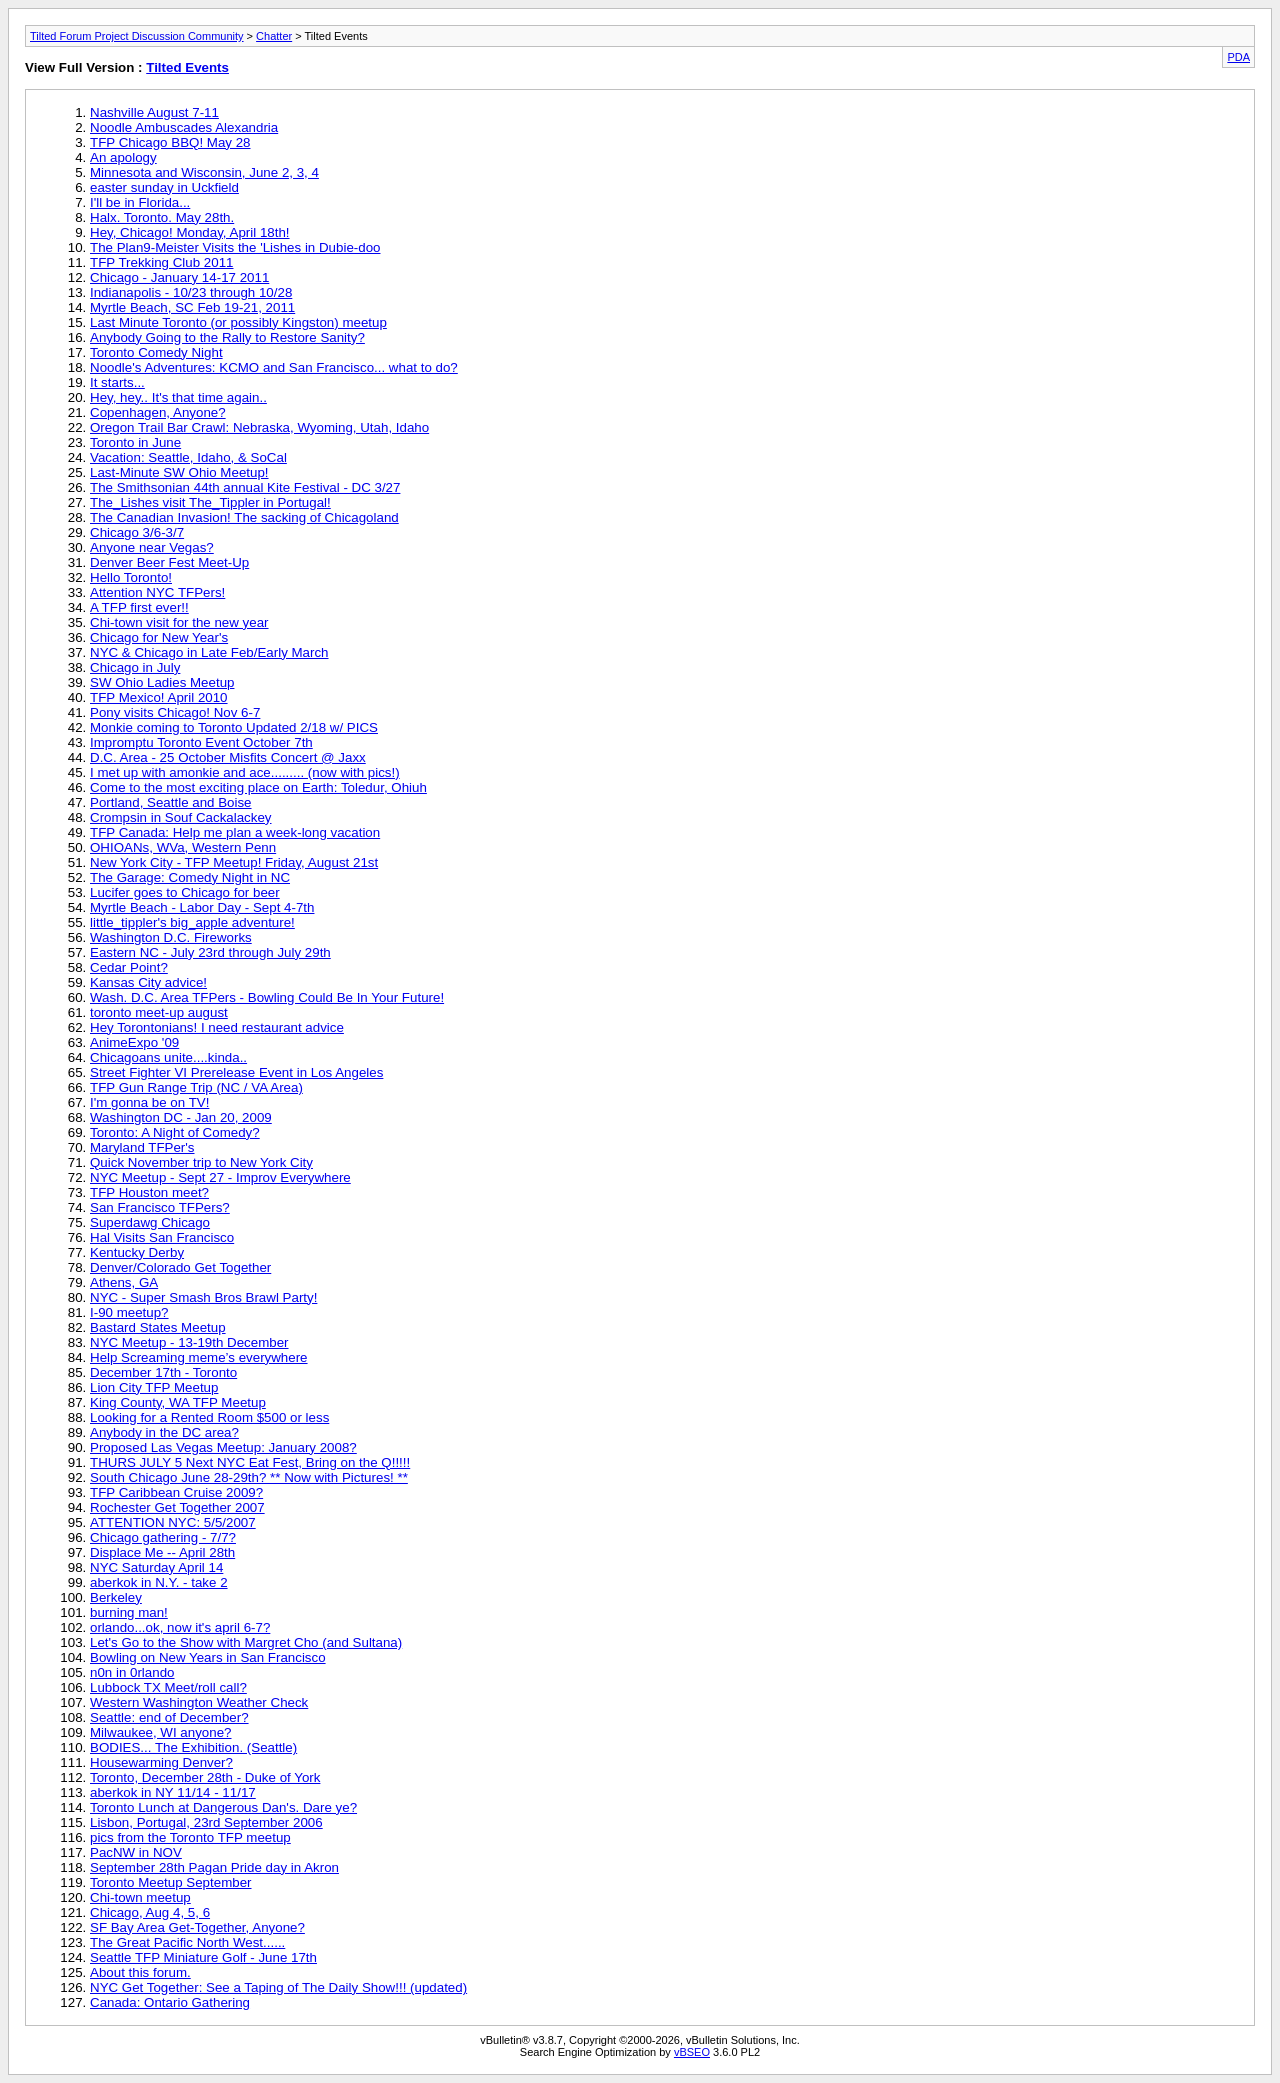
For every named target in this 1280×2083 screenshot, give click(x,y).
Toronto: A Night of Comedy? (175, 1132)
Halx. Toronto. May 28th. (162, 217)
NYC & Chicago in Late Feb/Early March (209, 652)
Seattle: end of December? (169, 1717)
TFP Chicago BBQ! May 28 (170, 142)
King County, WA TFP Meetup (178, 1402)
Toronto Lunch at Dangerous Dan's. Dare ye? (223, 1807)
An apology (123, 157)
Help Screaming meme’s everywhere (199, 1357)
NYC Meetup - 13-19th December (189, 1342)
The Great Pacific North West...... (187, 1942)
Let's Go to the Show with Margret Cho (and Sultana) (246, 1642)
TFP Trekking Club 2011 (161, 262)
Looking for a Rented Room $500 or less (209, 1417)
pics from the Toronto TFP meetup (190, 1837)
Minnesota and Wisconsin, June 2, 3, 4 (204, 172)
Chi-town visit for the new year (179, 622)
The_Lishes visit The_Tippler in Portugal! (210, 502)
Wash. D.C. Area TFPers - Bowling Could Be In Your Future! (267, 997)
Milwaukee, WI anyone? (161, 1732)
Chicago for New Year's (159, 637)
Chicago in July (135, 667)
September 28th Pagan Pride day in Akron (214, 1867)
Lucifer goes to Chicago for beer (185, 892)
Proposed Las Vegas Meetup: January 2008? (223, 1447)
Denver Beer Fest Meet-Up (169, 562)
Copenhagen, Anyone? (158, 412)
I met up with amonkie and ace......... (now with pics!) (245, 772)
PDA (1238, 57)
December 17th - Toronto (163, 1372)
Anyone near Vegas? (152, 547)
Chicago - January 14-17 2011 (179, 277)
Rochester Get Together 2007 (177, 1507)
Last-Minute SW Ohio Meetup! (179, 472)
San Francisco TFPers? (160, 1207)
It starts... (117, 382)
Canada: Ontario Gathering (170, 2002)
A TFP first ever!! (139, 607)
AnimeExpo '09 (134, 1042)
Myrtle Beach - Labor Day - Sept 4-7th (202, 907)
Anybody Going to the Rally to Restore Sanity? (227, 337)
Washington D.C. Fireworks (171, 937)
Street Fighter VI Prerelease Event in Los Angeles (236, 1072)
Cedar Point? (129, 967)
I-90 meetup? (129, 1312)
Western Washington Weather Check (199, 1702)
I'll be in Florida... (140, 202)
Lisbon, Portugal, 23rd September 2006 (206, 1822)
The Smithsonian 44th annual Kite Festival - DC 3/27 (245, 487)
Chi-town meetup (140, 1897)
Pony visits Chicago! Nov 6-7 (175, 712)
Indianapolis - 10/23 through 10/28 (191, 292)
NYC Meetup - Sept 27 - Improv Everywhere (220, 1177)
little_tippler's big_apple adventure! (192, 922)
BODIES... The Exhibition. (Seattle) (193, 1747)
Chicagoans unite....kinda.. (168, 1057)
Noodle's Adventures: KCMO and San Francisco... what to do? (274, 367)
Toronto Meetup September (171, 1882)
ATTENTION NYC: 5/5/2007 (173, 1522)
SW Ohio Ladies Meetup (162, 682)
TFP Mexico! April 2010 (159, 697)
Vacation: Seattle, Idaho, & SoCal (188, 457)
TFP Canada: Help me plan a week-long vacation (235, 832)
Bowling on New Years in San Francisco (208, 1657)
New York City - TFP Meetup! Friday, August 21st (234, 862)
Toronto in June (135, 442)
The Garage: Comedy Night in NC (190, 877)
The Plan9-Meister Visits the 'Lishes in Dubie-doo (235, 247)
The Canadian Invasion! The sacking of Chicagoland (244, 517)
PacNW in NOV (136, 1852)
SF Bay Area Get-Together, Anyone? (197, 1927)
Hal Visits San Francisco (162, 1237)
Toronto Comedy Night (156, 352)
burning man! (129, 1612)
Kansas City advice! (148, 982)
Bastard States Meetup (158, 1327)
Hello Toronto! (131, 577)
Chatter (274, 36)
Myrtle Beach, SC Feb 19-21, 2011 (192, 307)
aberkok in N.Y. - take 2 (159, 1582)
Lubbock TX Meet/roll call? (168, 1687)
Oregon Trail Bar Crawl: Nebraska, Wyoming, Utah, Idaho (259, 427)
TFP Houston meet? (149, 1192)
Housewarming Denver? (161, 1762)
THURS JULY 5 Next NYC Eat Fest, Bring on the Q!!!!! (250, 1462)
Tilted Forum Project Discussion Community (137, 36)
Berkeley (116, 1597)
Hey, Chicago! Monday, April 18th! (190, 232)
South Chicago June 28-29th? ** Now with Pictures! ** (249, 1477)
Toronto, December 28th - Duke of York (205, 1777)
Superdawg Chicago (150, 1222)
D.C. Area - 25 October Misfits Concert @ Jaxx (228, 757)
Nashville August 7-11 (154, 112)
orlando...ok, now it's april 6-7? (180, 1627)
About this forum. (140, 1972)
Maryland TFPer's (142, 1147)
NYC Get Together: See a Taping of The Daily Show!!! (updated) (278, 1987)
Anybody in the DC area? (164, 1432)
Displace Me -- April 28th (162, 1552)
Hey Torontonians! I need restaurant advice (217, 1027)
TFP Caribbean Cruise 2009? (176, 1492)
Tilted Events (187, 67)
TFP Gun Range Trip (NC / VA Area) (196, 1087)
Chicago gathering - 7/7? (163, 1537)
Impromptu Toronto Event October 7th (201, 742)
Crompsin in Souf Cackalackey (181, 817)
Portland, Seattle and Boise (171, 802)
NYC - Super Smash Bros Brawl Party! (203, 1297)
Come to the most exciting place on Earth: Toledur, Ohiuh (258, 787)
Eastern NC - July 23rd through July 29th (210, 952)
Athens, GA (124, 1282)
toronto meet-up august (159, 1012)
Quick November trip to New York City (201, 1162)
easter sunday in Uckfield (164, 187)
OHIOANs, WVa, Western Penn (183, 847)
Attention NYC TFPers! (157, 592)
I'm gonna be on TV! (149, 1102)
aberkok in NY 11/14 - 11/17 (173, 1792)
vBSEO (692, 2052)
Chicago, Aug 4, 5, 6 (150, 1912)
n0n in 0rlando (132, 1672)
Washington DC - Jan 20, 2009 (181, 1117)
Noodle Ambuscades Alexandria (184, 127)
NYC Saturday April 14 (156, 1567)
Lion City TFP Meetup (154, 1387)
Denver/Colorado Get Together (180, 1267)
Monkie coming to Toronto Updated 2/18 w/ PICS (234, 727)
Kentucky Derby (137, 1252)
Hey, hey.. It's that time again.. (178, 397)
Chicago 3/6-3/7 (137, 532)
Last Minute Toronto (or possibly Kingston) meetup (238, 322)
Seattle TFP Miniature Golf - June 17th (203, 1957)
